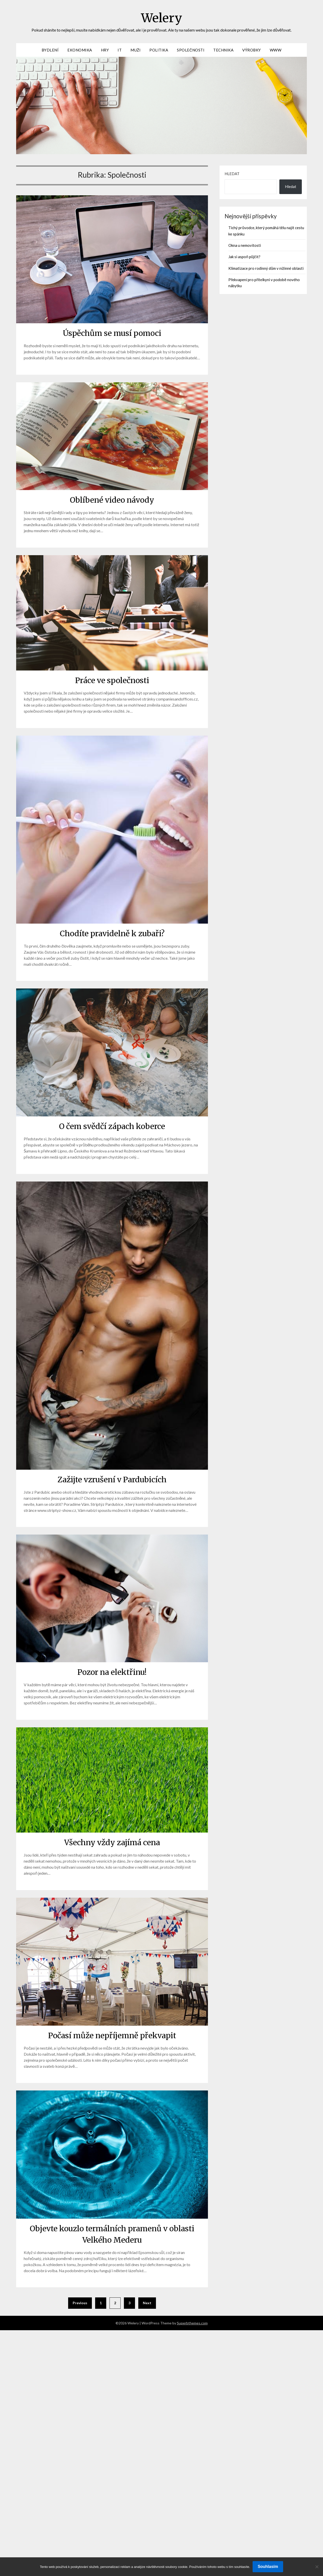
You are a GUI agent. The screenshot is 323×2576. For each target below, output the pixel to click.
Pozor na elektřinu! (112, 1672)
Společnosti (190, 50)
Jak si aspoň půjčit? (244, 256)
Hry (105, 50)
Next (147, 2303)
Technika (223, 50)
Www (276, 50)
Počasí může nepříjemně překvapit (112, 2035)
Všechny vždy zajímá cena (112, 1842)
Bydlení (50, 50)
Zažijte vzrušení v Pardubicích (112, 1479)
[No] (316, 2566)
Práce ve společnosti (112, 680)
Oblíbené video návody (112, 500)
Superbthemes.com (192, 2323)
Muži (135, 50)
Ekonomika (79, 50)
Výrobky (251, 50)
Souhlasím (268, 2566)
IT (120, 50)
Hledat (232, 173)
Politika (158, 50)
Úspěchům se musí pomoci (112, 333)
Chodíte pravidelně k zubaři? (112, 933)
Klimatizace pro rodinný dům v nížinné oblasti (265, 268)
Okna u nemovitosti (244, 245)
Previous (80, 2303)
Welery (161, 17)
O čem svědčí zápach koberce (112, 1126)
